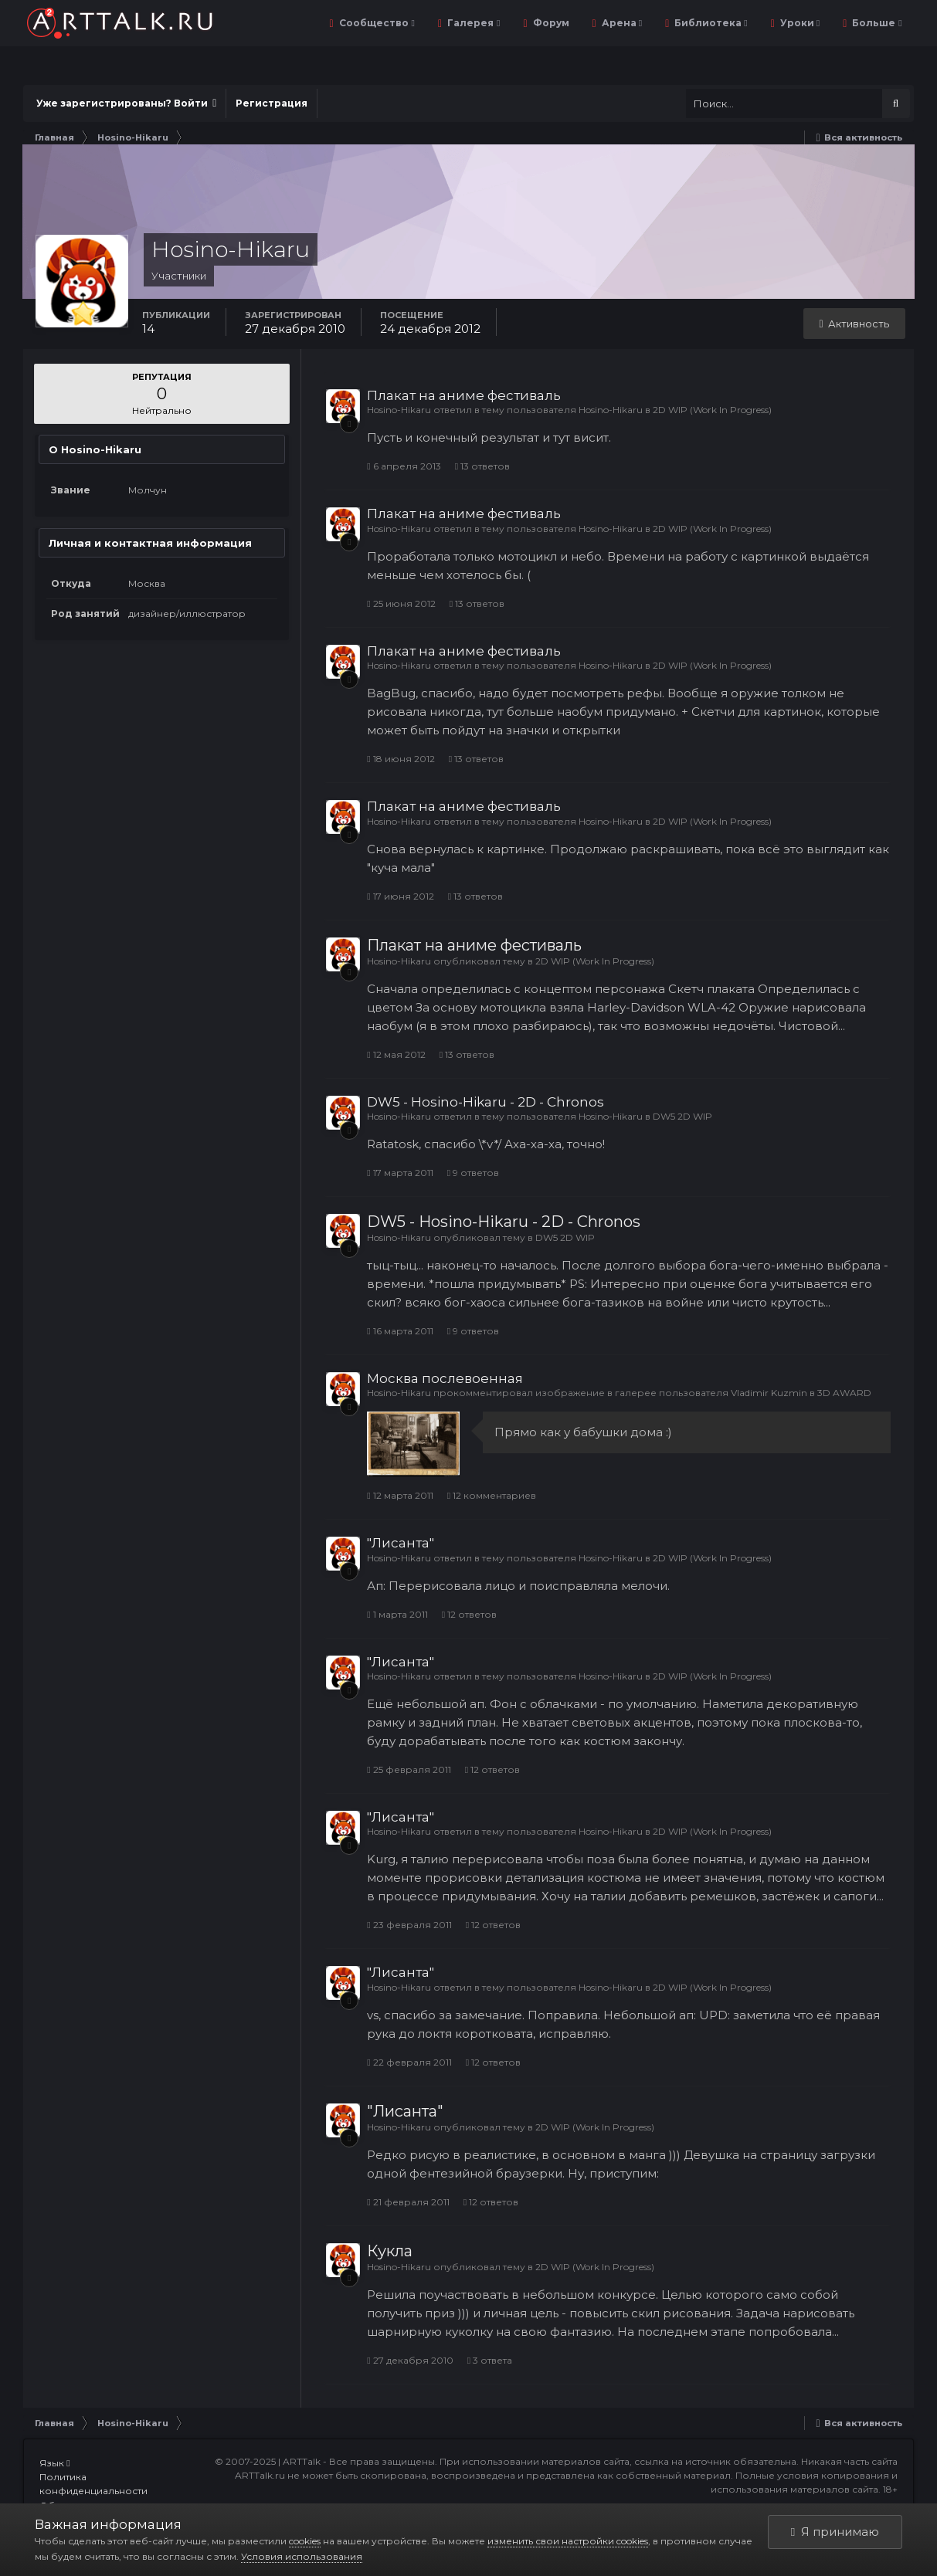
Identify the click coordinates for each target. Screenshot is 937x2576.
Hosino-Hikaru (399, 409)
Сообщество (376, 23)
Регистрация (271, 103)
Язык (54, 2463)
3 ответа (489, 2360)
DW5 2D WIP (682, 1116)
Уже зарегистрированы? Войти (126, 103)
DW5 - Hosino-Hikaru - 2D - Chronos (485, 1102)
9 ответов (473, 1172)
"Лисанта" (400, 1543)
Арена (620, 23)
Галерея (472, 23)
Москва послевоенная (445, 1378)
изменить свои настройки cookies (567, 2541)
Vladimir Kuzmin (769, 1392)
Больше (875, 23)
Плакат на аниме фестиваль (464, 395)
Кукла (389, 2251)
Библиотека (709, 23)
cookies (305, 2541)
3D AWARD (844, 1392)
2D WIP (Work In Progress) (712, 409)
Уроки (799, 23)
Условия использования (301, 2556)
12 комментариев (491, 1495)
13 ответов (482, 466)
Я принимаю (835, 2531)
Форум (550, 23)
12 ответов (469, 1614)
